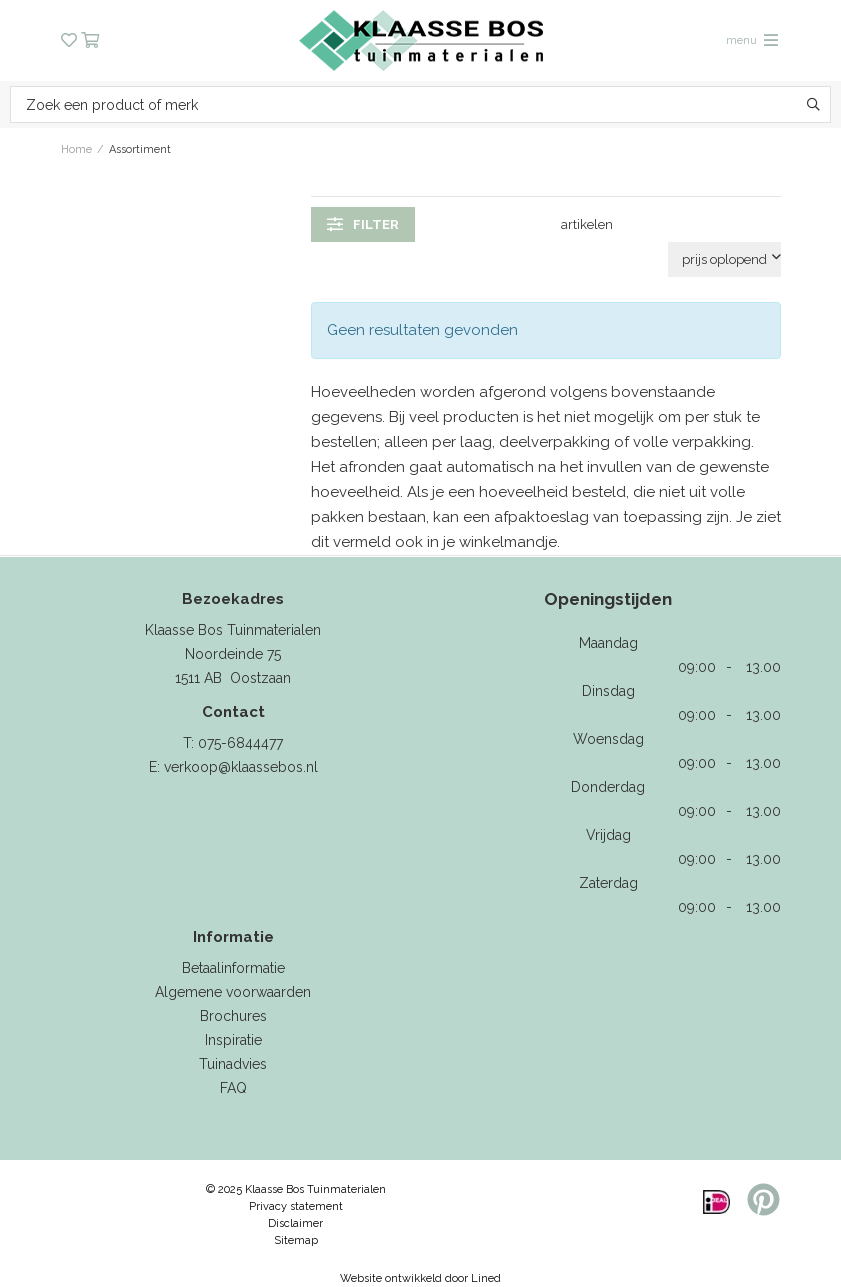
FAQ (233, 1088)
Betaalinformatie (233, 968)
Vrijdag (608, 835)
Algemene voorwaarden (233, 992)
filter (363, 224)
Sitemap (296, 1240)
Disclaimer (295, 1223)
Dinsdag (608, 691)
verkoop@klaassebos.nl (241, 767)
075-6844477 (240, 743)
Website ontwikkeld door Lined (420, 1278)
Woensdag (608, 739)
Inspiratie (233, 1040)
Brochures (233, 1016)
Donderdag (608, 787)
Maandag (608, 643)
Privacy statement (296, 1206)
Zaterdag (608, 883)
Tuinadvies (233, 1064)
